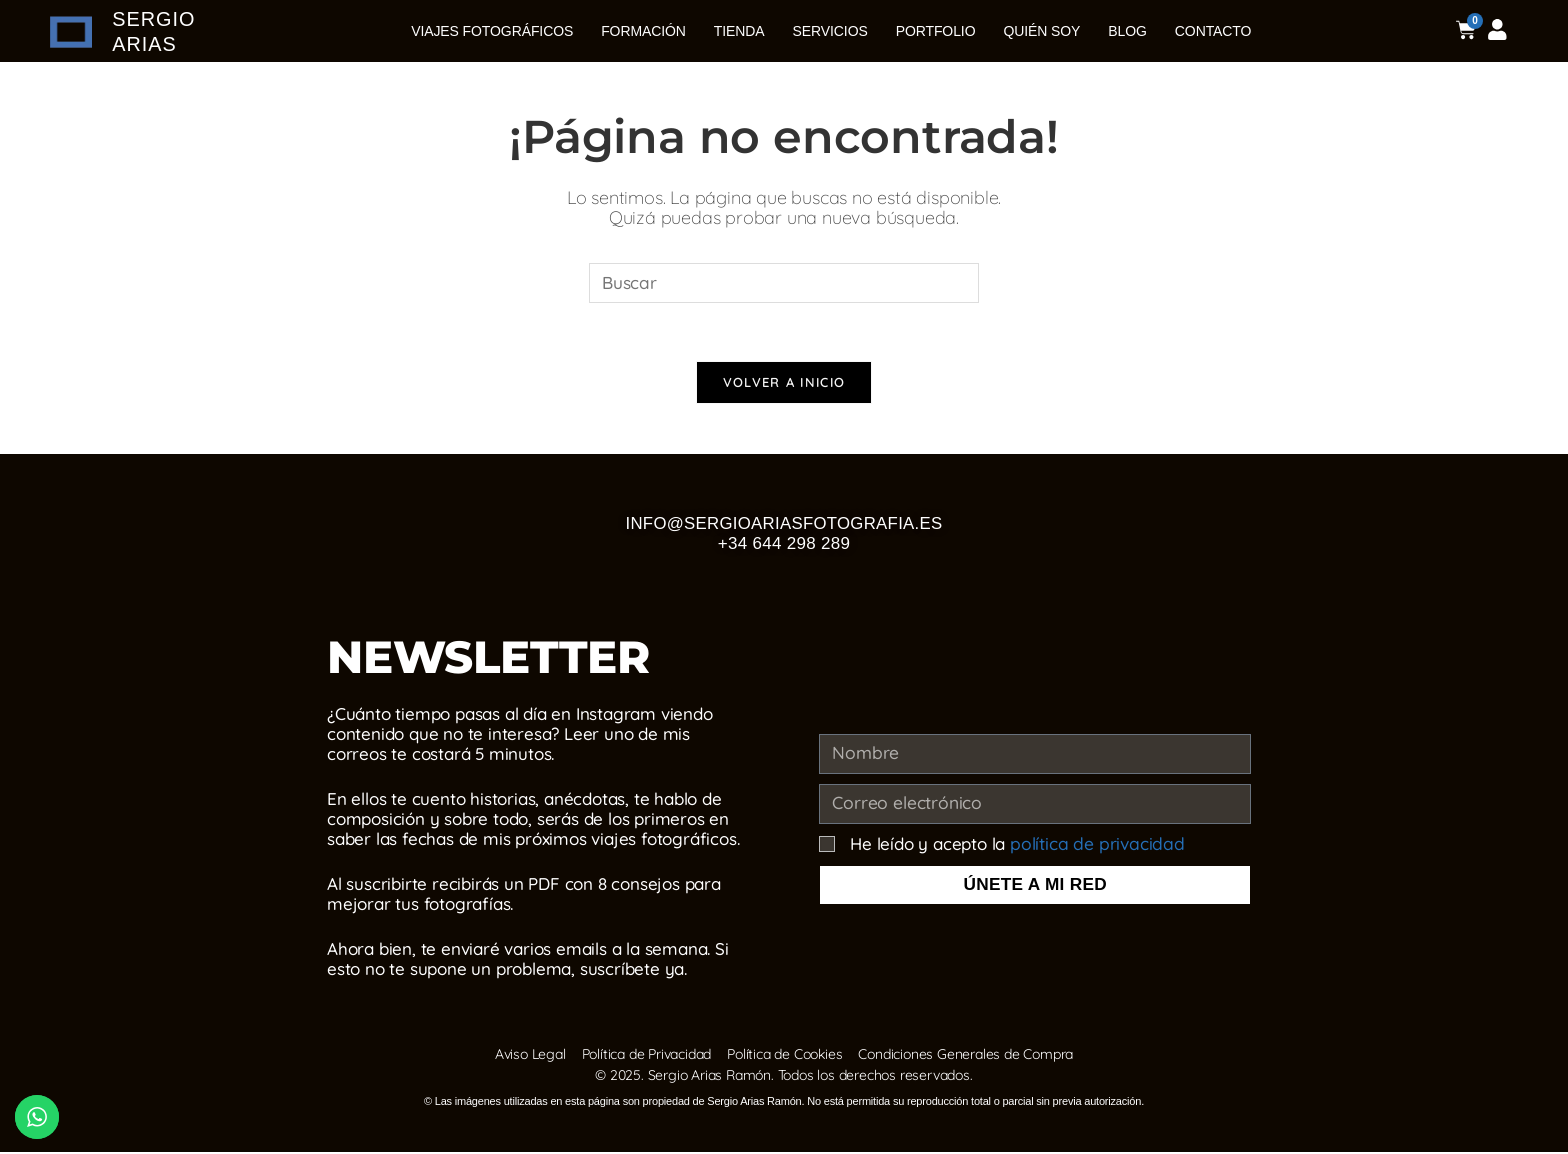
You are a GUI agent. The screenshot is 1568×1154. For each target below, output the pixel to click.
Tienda (739, 31)
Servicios (830, 31)
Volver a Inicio (784, 384)
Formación (643, 31)
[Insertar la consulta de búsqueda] (784, 283)
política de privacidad (1093, 845)
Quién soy (1041, 31)
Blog (1127, 31)
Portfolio (936, 31)
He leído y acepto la (1012, 845)
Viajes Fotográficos (492, 31)
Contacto (1213, 31)
